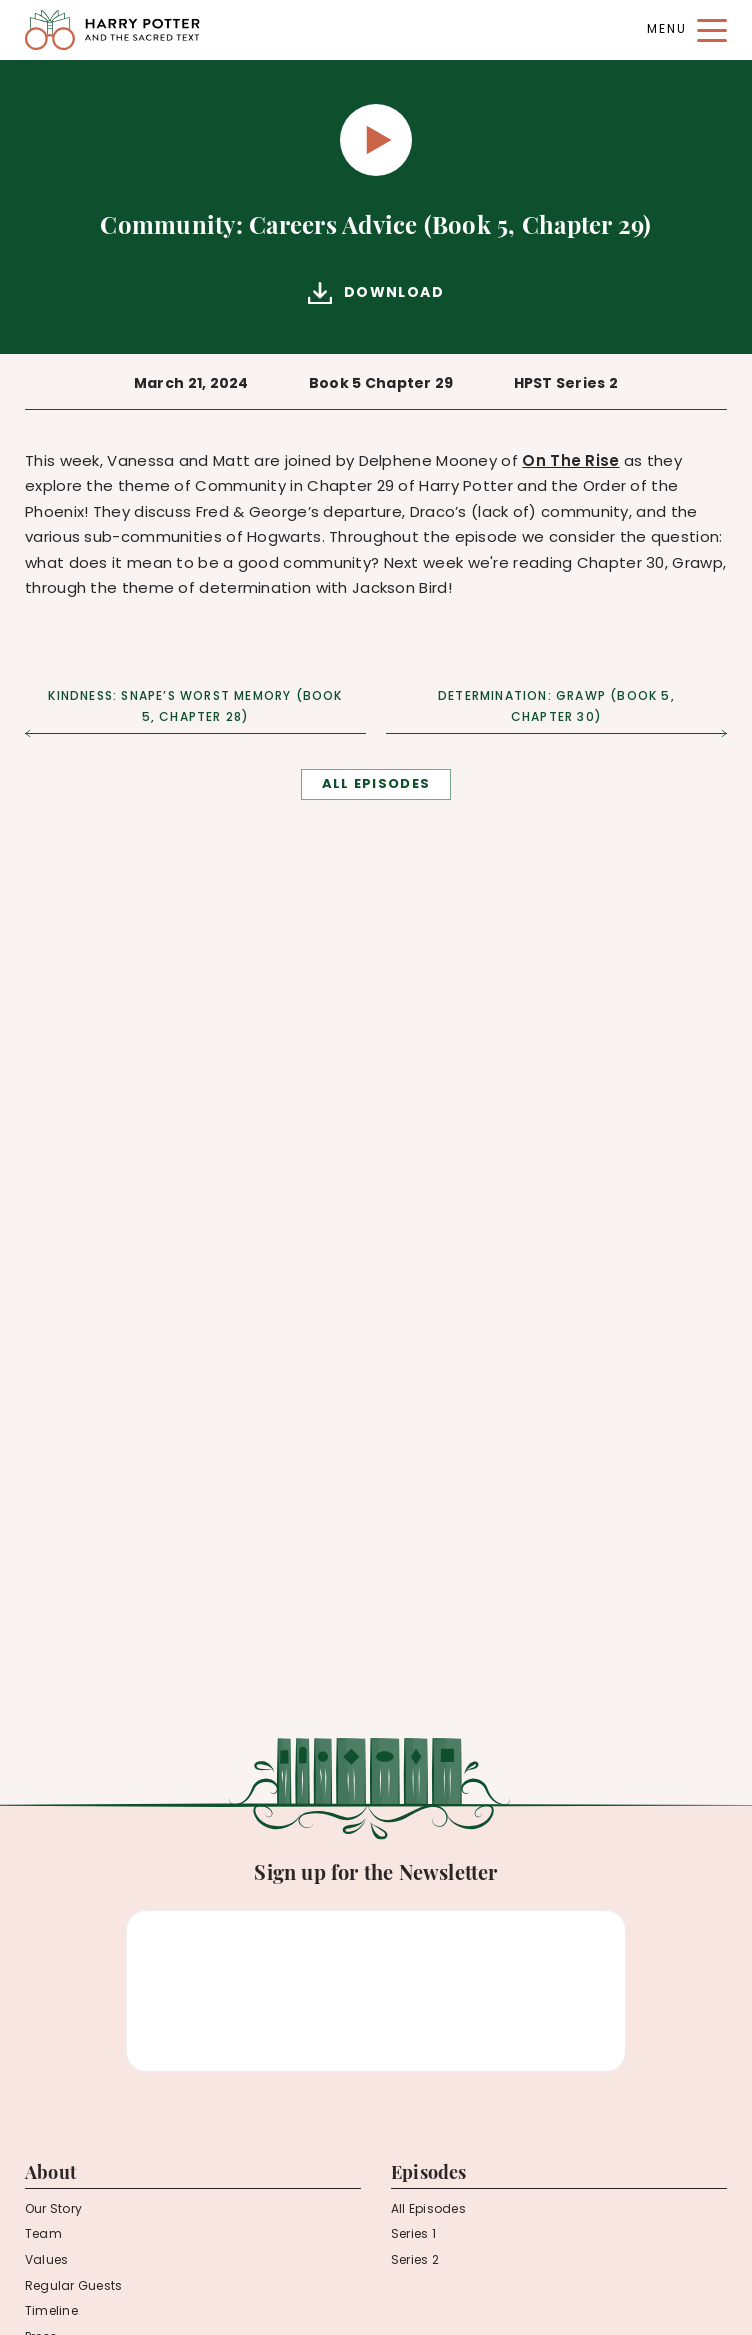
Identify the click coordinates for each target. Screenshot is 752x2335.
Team (43, 2235)
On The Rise (570, 462)
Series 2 (415, 2261)
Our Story (53, 2210)
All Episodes (428, 2210)
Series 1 (413, 2235)
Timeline (51, 2312)
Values (46, 2261)
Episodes (428, 2174)
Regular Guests (73, 2287)
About (50, 2174)
